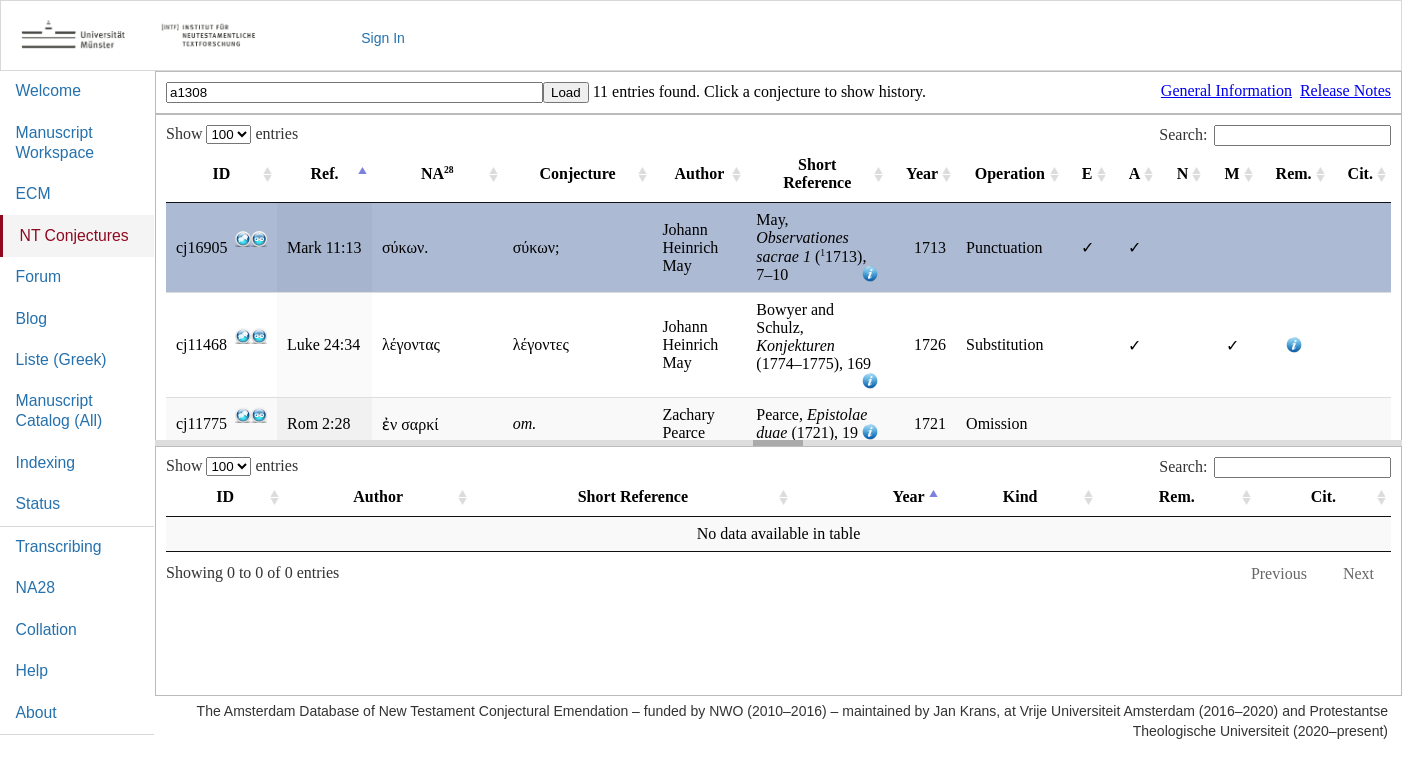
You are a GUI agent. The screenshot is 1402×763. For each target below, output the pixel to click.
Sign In (383, 38)
